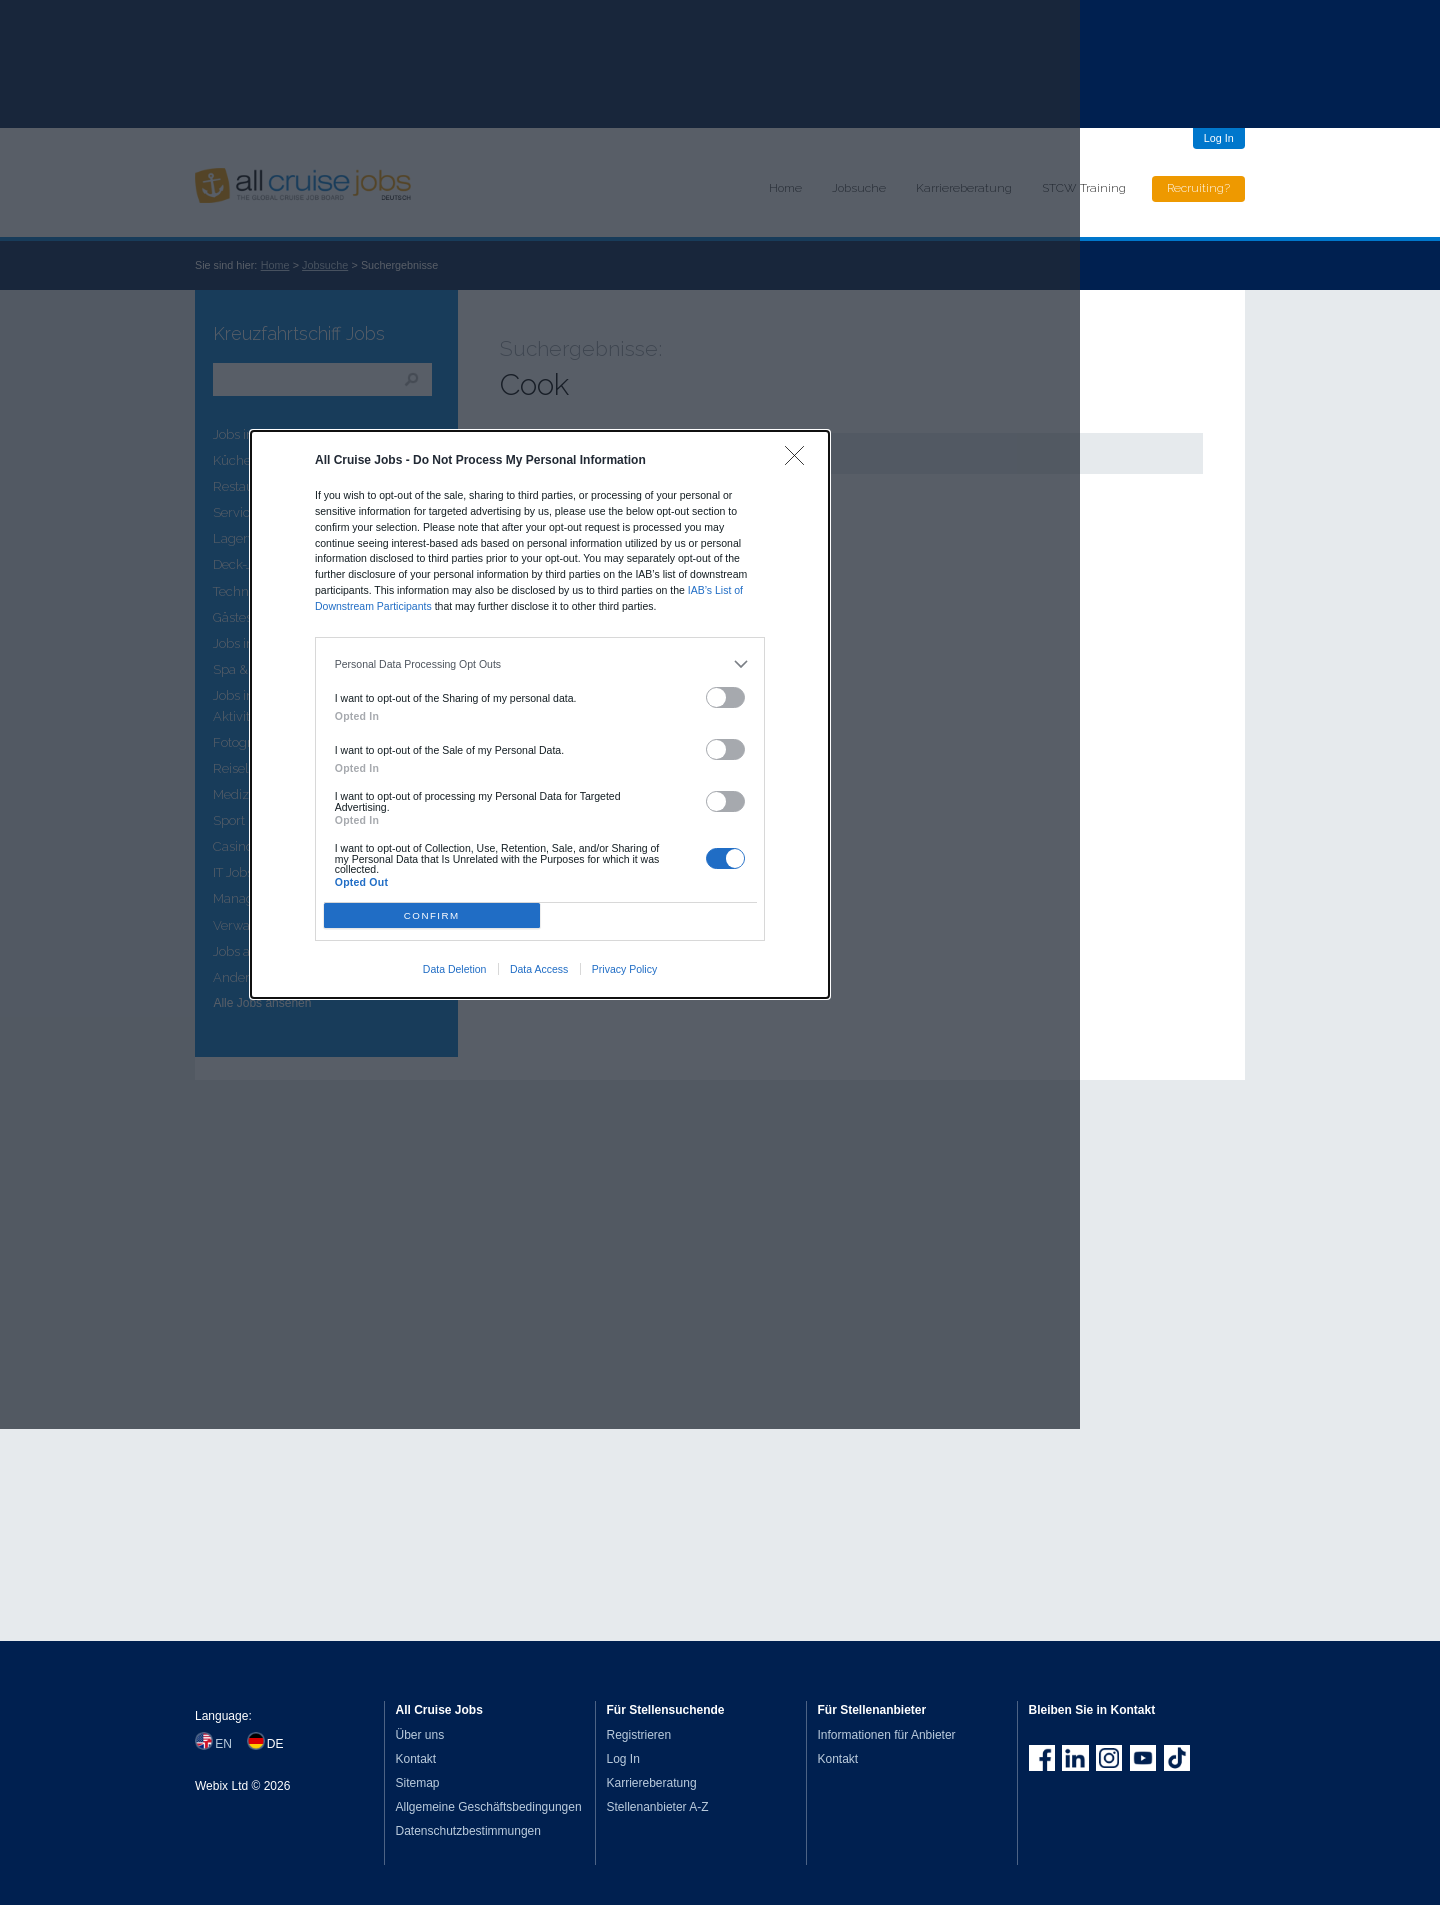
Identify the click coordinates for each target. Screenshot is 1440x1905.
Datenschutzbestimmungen (468, 1831)
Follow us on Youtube (1143, 1758)
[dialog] (540, 714)
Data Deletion (455, 969)
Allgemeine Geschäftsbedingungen (489, 1807)
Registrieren (639, 1735)
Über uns (420, 1735)
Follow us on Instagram (1109, 1758)
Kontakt (416, 1759)
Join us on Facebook (1042, 1758)
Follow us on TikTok (1177, 1758)
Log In (1219, 138)
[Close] (799, 460)
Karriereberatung (652, 1783)
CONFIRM (432, 915)
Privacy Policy (624, 969)
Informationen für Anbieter (887, 1735)
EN (223, 1744)
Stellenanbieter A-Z (658, 1807)
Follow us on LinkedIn (1075, 1758)
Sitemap (418, 1783)
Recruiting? (1198, 188)
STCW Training (1084, 188)
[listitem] (540, 665)
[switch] (726, 697)
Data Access (539, 969)
